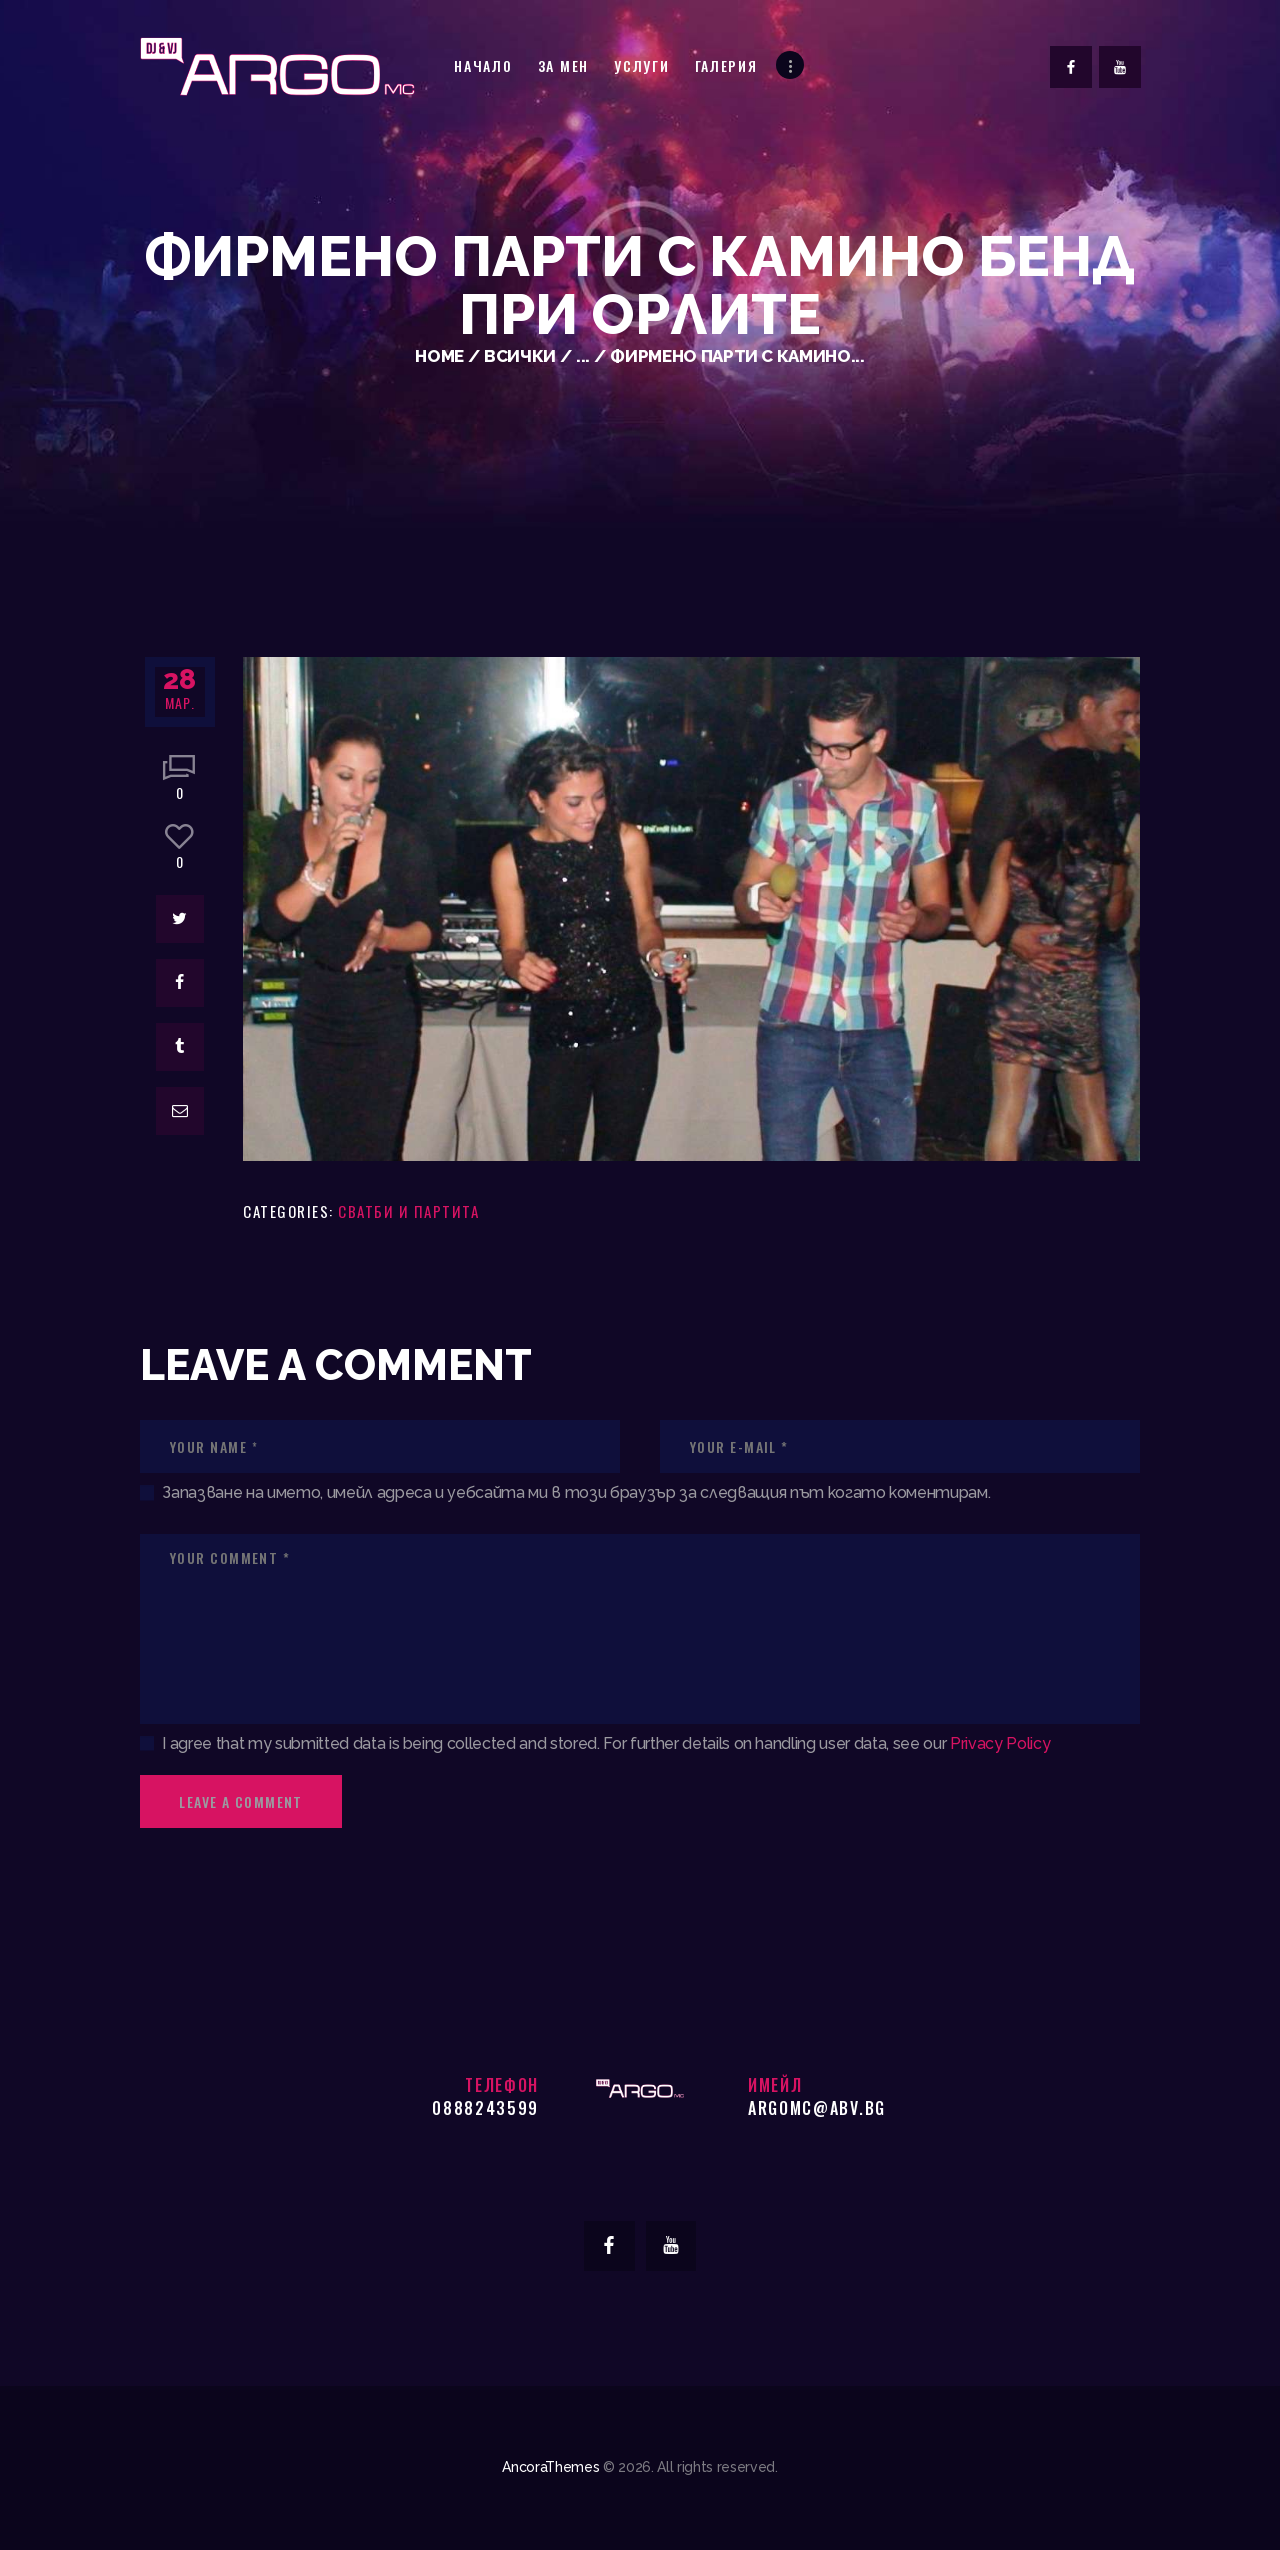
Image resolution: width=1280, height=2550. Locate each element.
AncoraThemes (550, 2467)
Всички (520, 356)
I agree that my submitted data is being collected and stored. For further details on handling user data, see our (606, 1743)
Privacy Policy (1000, 1743)
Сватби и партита (408, 1211)
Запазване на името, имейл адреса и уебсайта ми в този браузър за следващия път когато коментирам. (576, 1492)
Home (439, 356)
